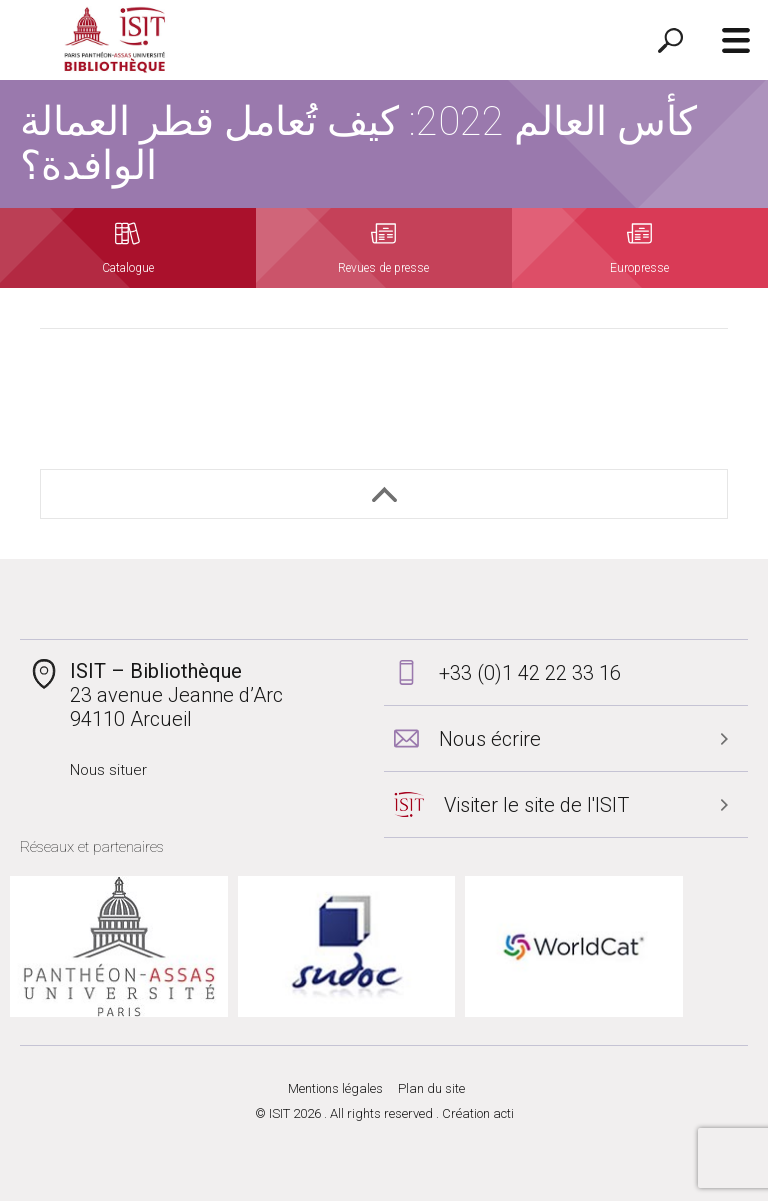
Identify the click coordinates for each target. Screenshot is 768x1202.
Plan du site (431, 1089)
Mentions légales (335, 1089)
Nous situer (108, 770)
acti (503, 1114)
